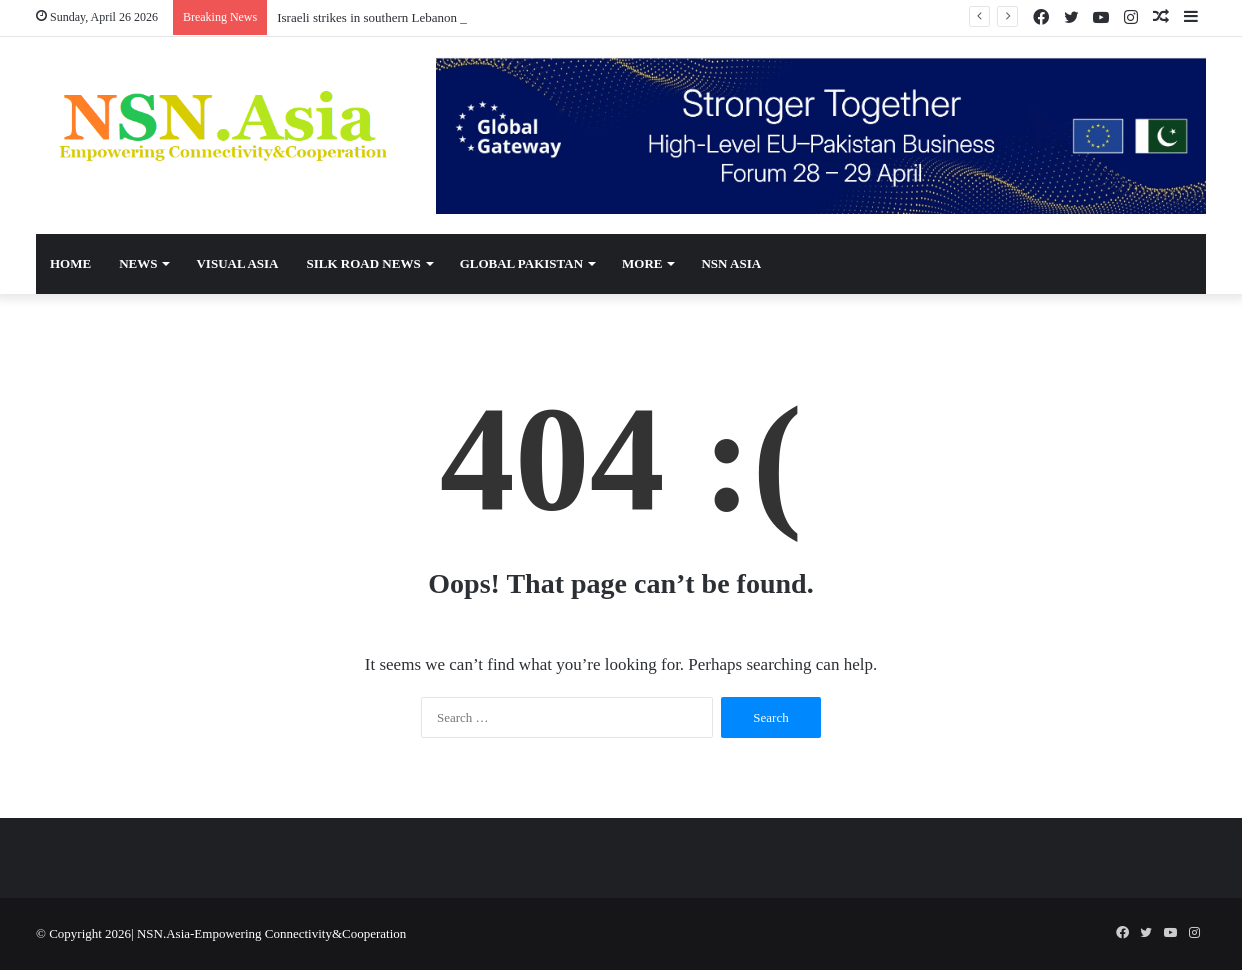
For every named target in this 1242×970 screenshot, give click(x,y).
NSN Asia (731, 263)
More (642, 263)
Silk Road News (363, 263)
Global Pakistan (521, 263)
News (138, 263)
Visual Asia (237, 263)
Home (70, 263)
